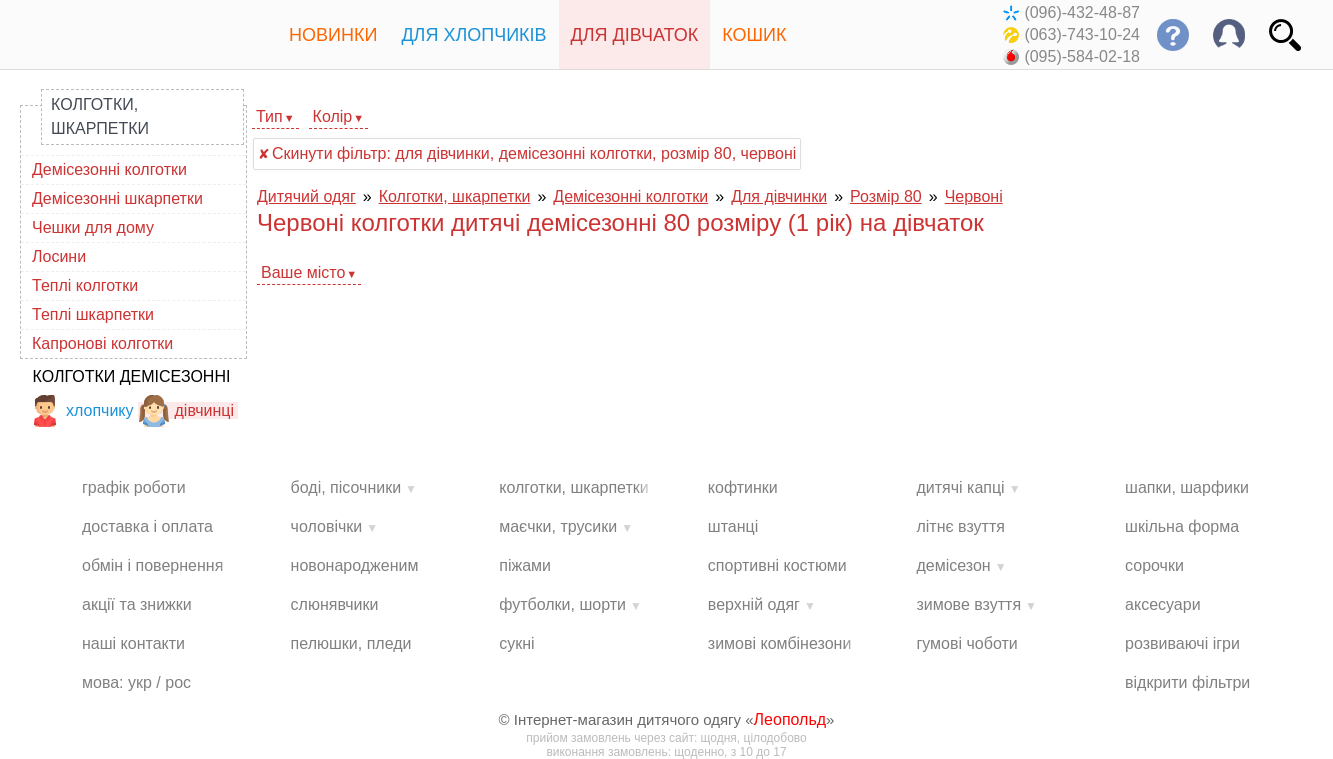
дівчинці (186, 410)
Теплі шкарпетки (93, 314)
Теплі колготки (85, 285)
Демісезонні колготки (109, 169)
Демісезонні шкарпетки (117, 198)
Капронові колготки (102, 343)
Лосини (59, 256)
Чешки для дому (93, 227)
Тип (269, 116)
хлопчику (81, 410)
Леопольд (790, 719)
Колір (333, 116)
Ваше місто (303, 272)
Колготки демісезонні (132, 376)
